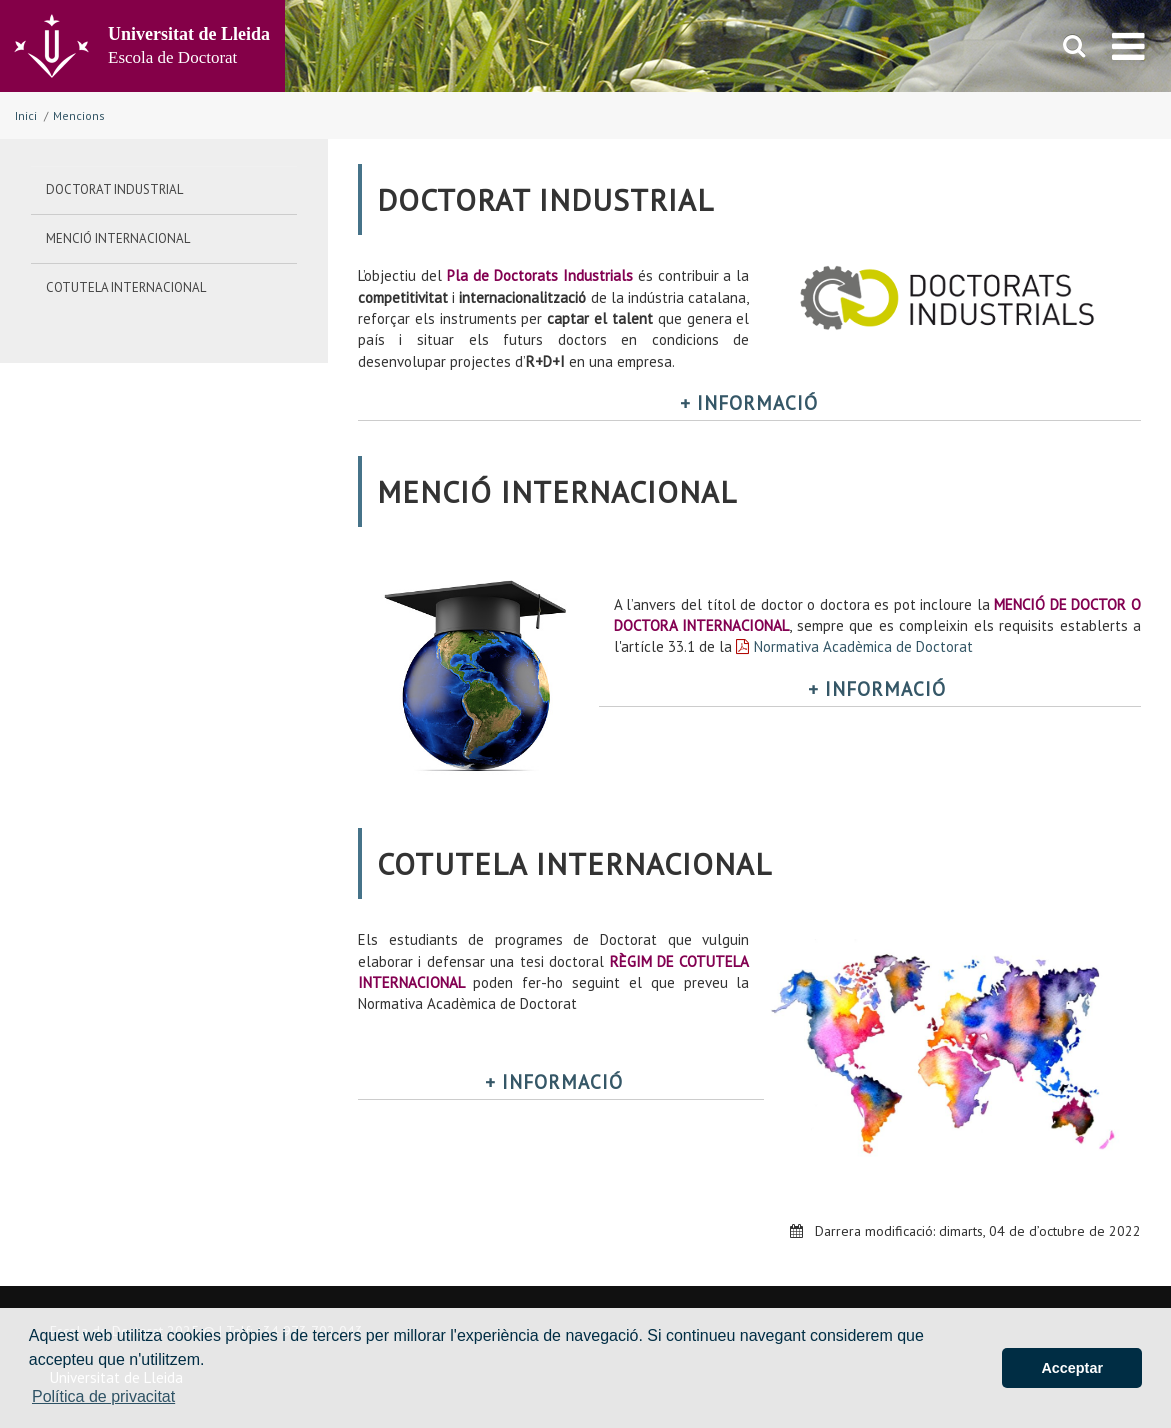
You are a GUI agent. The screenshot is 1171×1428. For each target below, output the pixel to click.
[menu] (1128, 46)
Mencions (79, 115)
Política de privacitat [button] (103, 1396)
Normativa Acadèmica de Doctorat (863, 646)
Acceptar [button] (1072, 1368)
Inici (26, 115)
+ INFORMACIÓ (749, 403)
